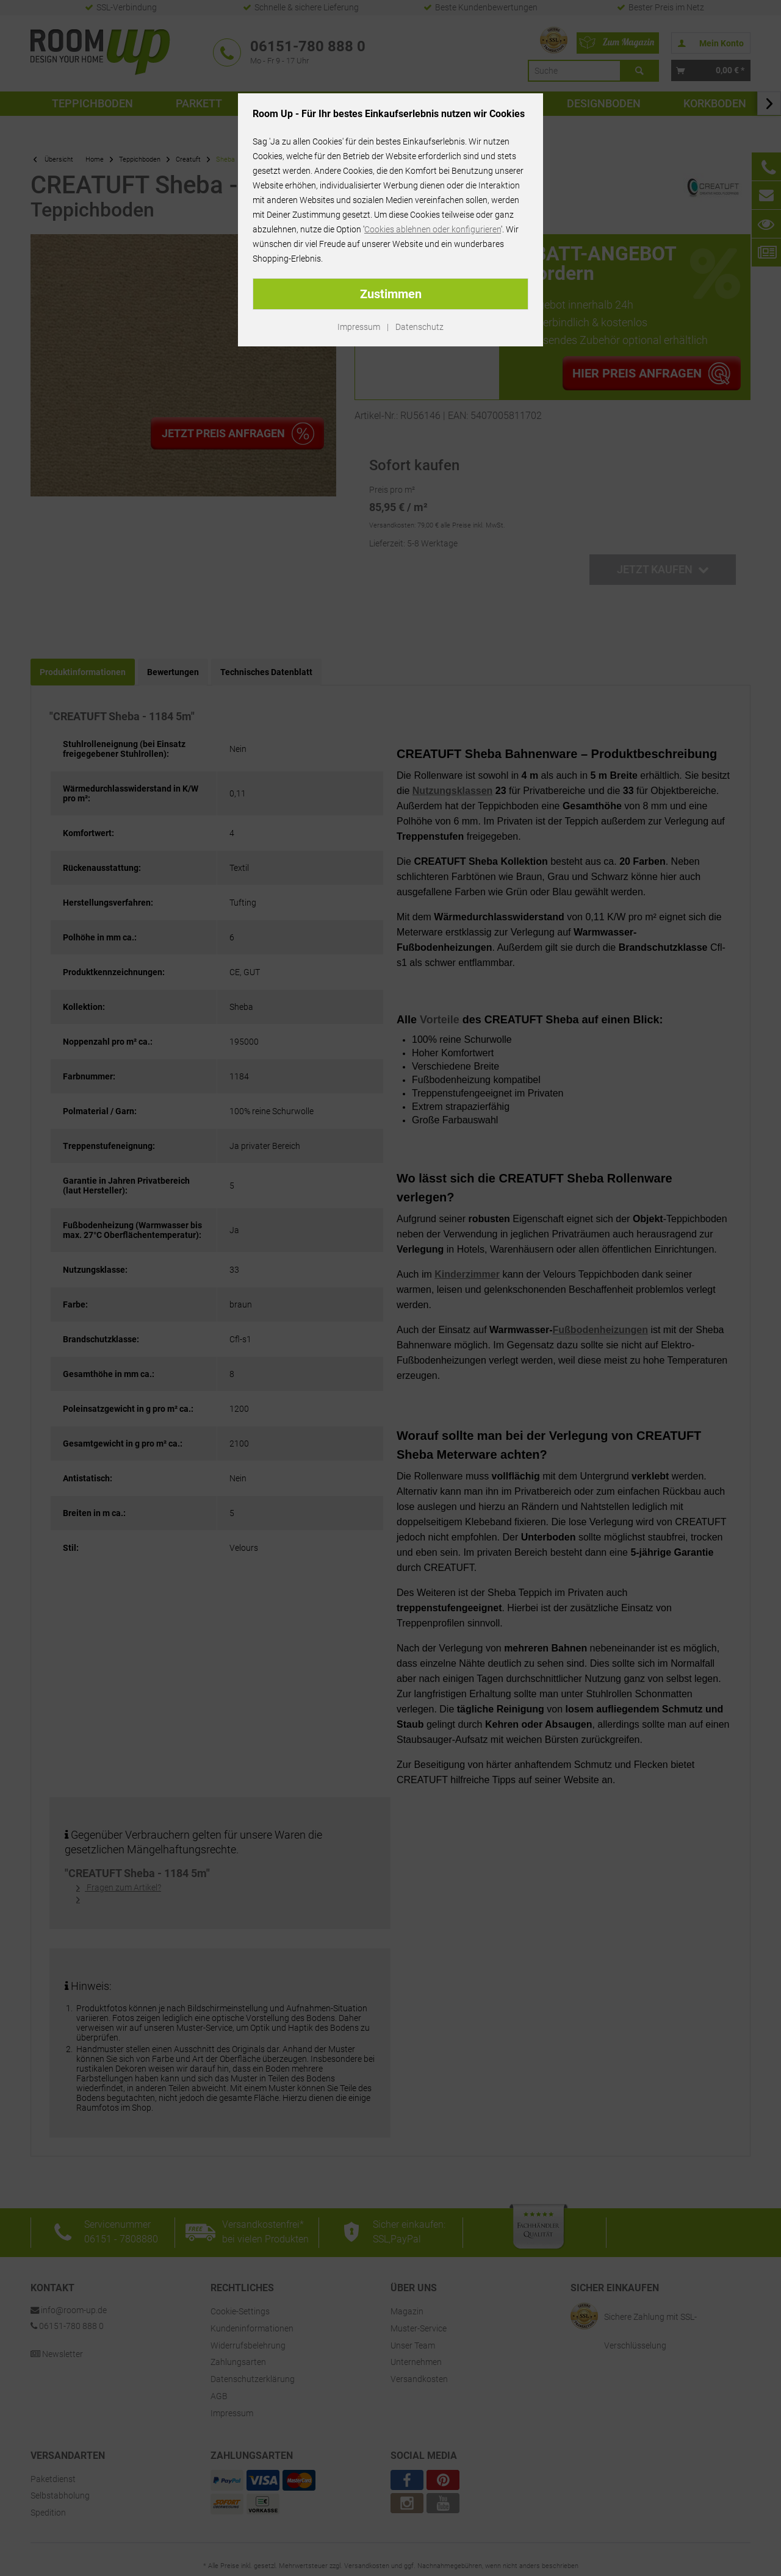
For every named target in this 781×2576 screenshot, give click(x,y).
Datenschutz (419, 327)
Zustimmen (391, 294)
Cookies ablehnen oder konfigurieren (432, 229)
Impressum (358, 327)
